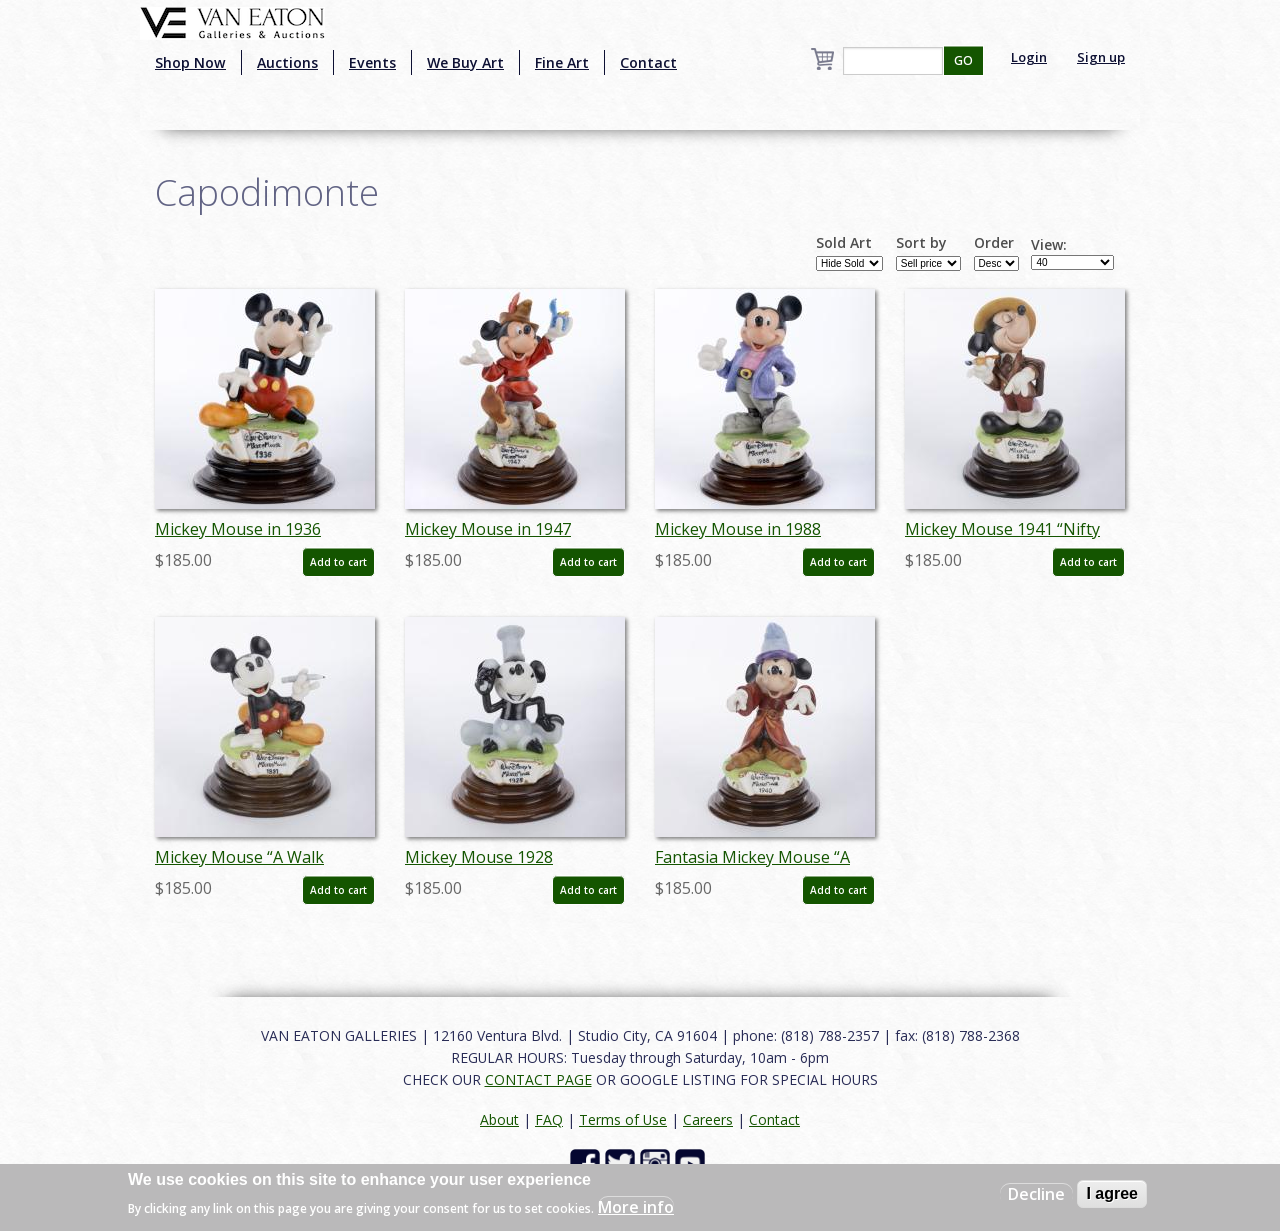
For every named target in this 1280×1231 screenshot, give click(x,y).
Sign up (1101, 57)
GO (963, 60)
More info (636, 1207)
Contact (648, 62)
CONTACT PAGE (538, 1079)
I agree (1112, 1193)
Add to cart (338, 562)
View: (1049, 245)
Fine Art (562, 62)
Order (994, 243)
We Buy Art (465, 62)
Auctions (287, 62)
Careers (708, 1119)
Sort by (921, 243)
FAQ (549, 1119)
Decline (1036, 1194)
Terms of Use (623, 1119)
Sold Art (844, 243)
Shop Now (190, 62)
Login (1029, 57)
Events (372, 62)
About (499, 1119)
